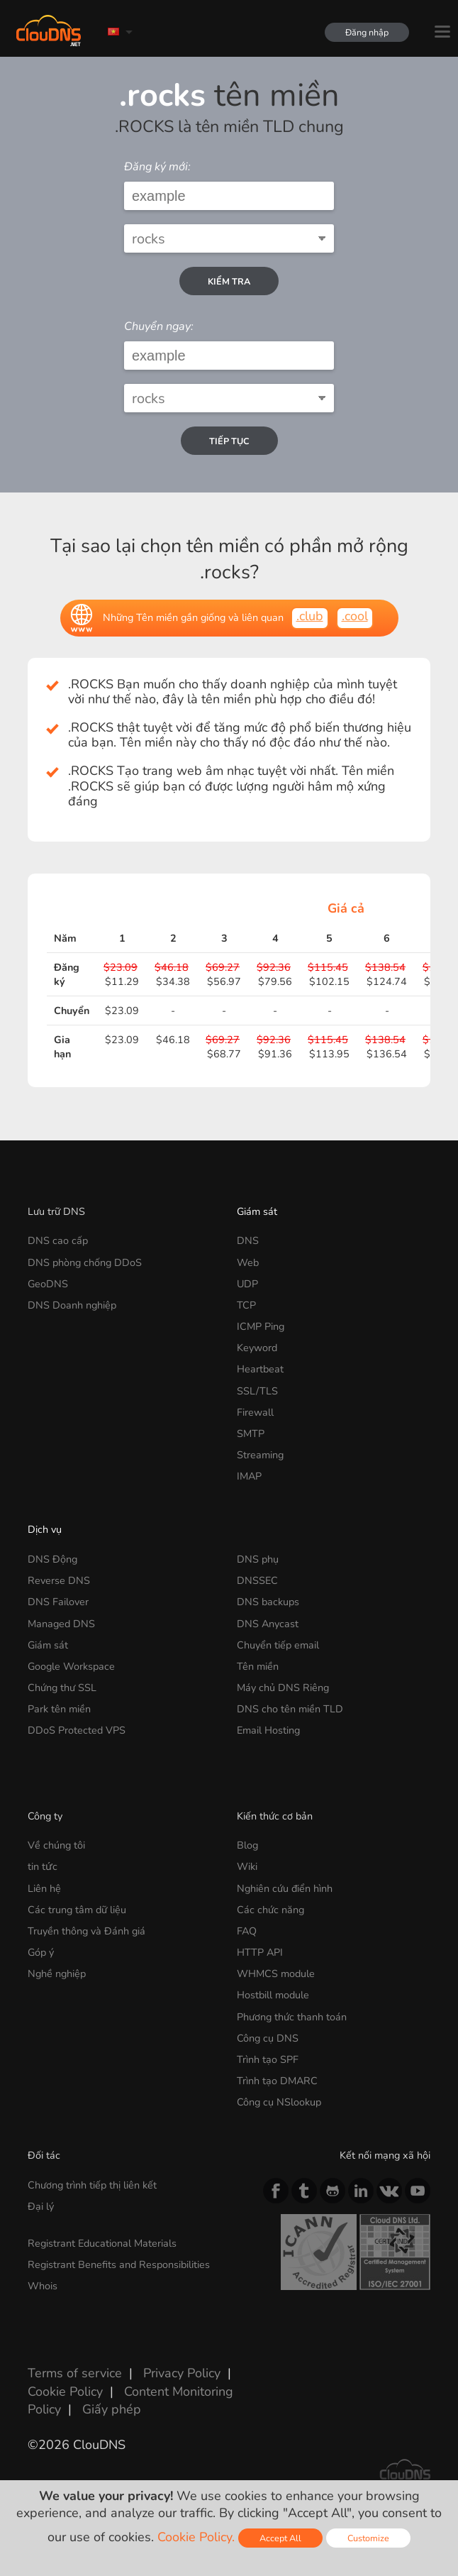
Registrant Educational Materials (102, 2243)
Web (248, 1262)
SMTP (250, 1433)
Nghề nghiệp (57, 1973)
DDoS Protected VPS (76, 1730)
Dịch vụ (45, 1529)
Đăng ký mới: (157, 167)
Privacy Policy (181, 2373)
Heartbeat (260, 1369)
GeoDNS (48, 1284)
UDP (247, 1284)
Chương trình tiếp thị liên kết (92, 2185)
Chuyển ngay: (159, 326)
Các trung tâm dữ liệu (77, 1910)
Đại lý (41, 2206)
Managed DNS (61, 1624)
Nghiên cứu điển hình (285, 1888)
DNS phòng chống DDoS (85, 1262)
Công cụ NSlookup (279, 2102)
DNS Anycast (267, 1624)
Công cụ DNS (267, 2038)
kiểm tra (229, 281)
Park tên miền (59, 1709)
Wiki (247, 1866)
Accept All (280, 2538)
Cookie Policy (65, 2391)
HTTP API (260, 1952)
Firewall (255, 1412)
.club (309, 615)
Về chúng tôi (56, 1845)
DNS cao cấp (58, 1240)
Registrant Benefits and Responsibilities (119, 2264)
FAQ (247, 1931)
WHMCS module (276, 1973)
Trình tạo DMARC (277, 2081)
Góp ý (41, 1952)
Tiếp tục (229, 441)
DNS (248, 1240)
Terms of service (75, 2373)
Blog (247, 1845)
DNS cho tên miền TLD (290, 1709)
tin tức (42, 1866)
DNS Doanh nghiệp (72, 1305)
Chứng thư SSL (62, 1687)
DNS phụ (258, 1559)
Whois (42, 2286)
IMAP (249, 1476)
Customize (368, 2538)
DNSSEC (257, 1580)
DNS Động (52, 1559)
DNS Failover (58, 1602)
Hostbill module (273, 1995)
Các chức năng (270, 1910)
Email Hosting (268, 1730)
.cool (355, 615)
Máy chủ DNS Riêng (283, 1687)
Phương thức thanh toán (292, 2017)
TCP (246, 1305)
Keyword (257, 1348)
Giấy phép (111, 2409)
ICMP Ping (260, 1326)
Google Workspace (71, 1666)
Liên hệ (44, 1888)
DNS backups (268, 1602)
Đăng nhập (366, 32)
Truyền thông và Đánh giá (86, 1931)
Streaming (260, 1455)
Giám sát (257, 1211)
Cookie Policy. (196, 2536)
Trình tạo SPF (267, 2059)
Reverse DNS (59, 1580)
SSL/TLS (257, 1391)
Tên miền (258, 1666)
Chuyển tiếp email (278, 1645)
